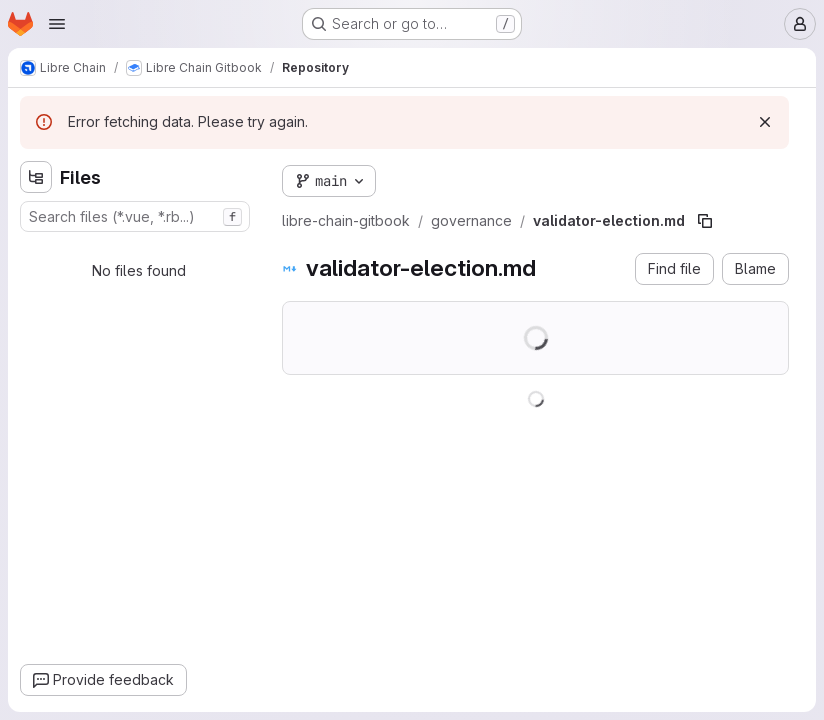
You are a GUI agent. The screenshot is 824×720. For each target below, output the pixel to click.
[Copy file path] (705, 221)
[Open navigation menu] (57, 24)
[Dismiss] (765, 122)
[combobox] (135, 216)
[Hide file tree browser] (36, 177)
